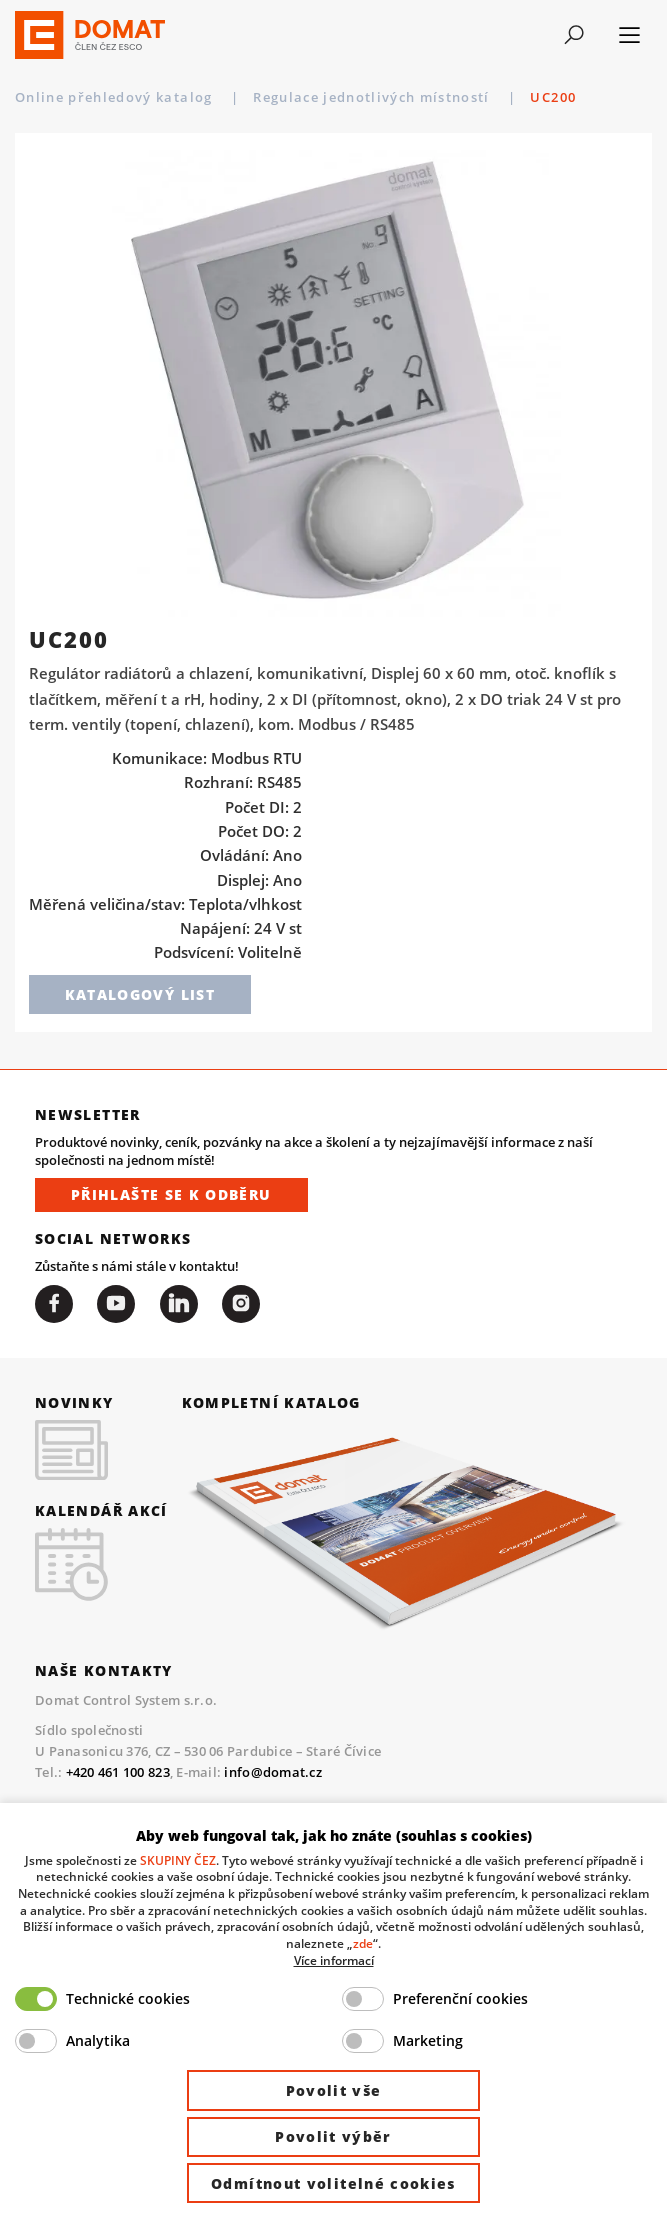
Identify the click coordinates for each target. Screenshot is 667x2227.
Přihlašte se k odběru (171, 1194)
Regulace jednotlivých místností (373, 97)
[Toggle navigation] (573, 35)
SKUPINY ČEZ (178, 1860)
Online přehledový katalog (116, 97)
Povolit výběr (333, 2136)
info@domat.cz (272, 1772)
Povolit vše (334, 2090)
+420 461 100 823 (118, 1772)
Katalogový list (140, 994)
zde (363, 1943)
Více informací (334, 1960)
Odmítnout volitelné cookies (333, 2183)
